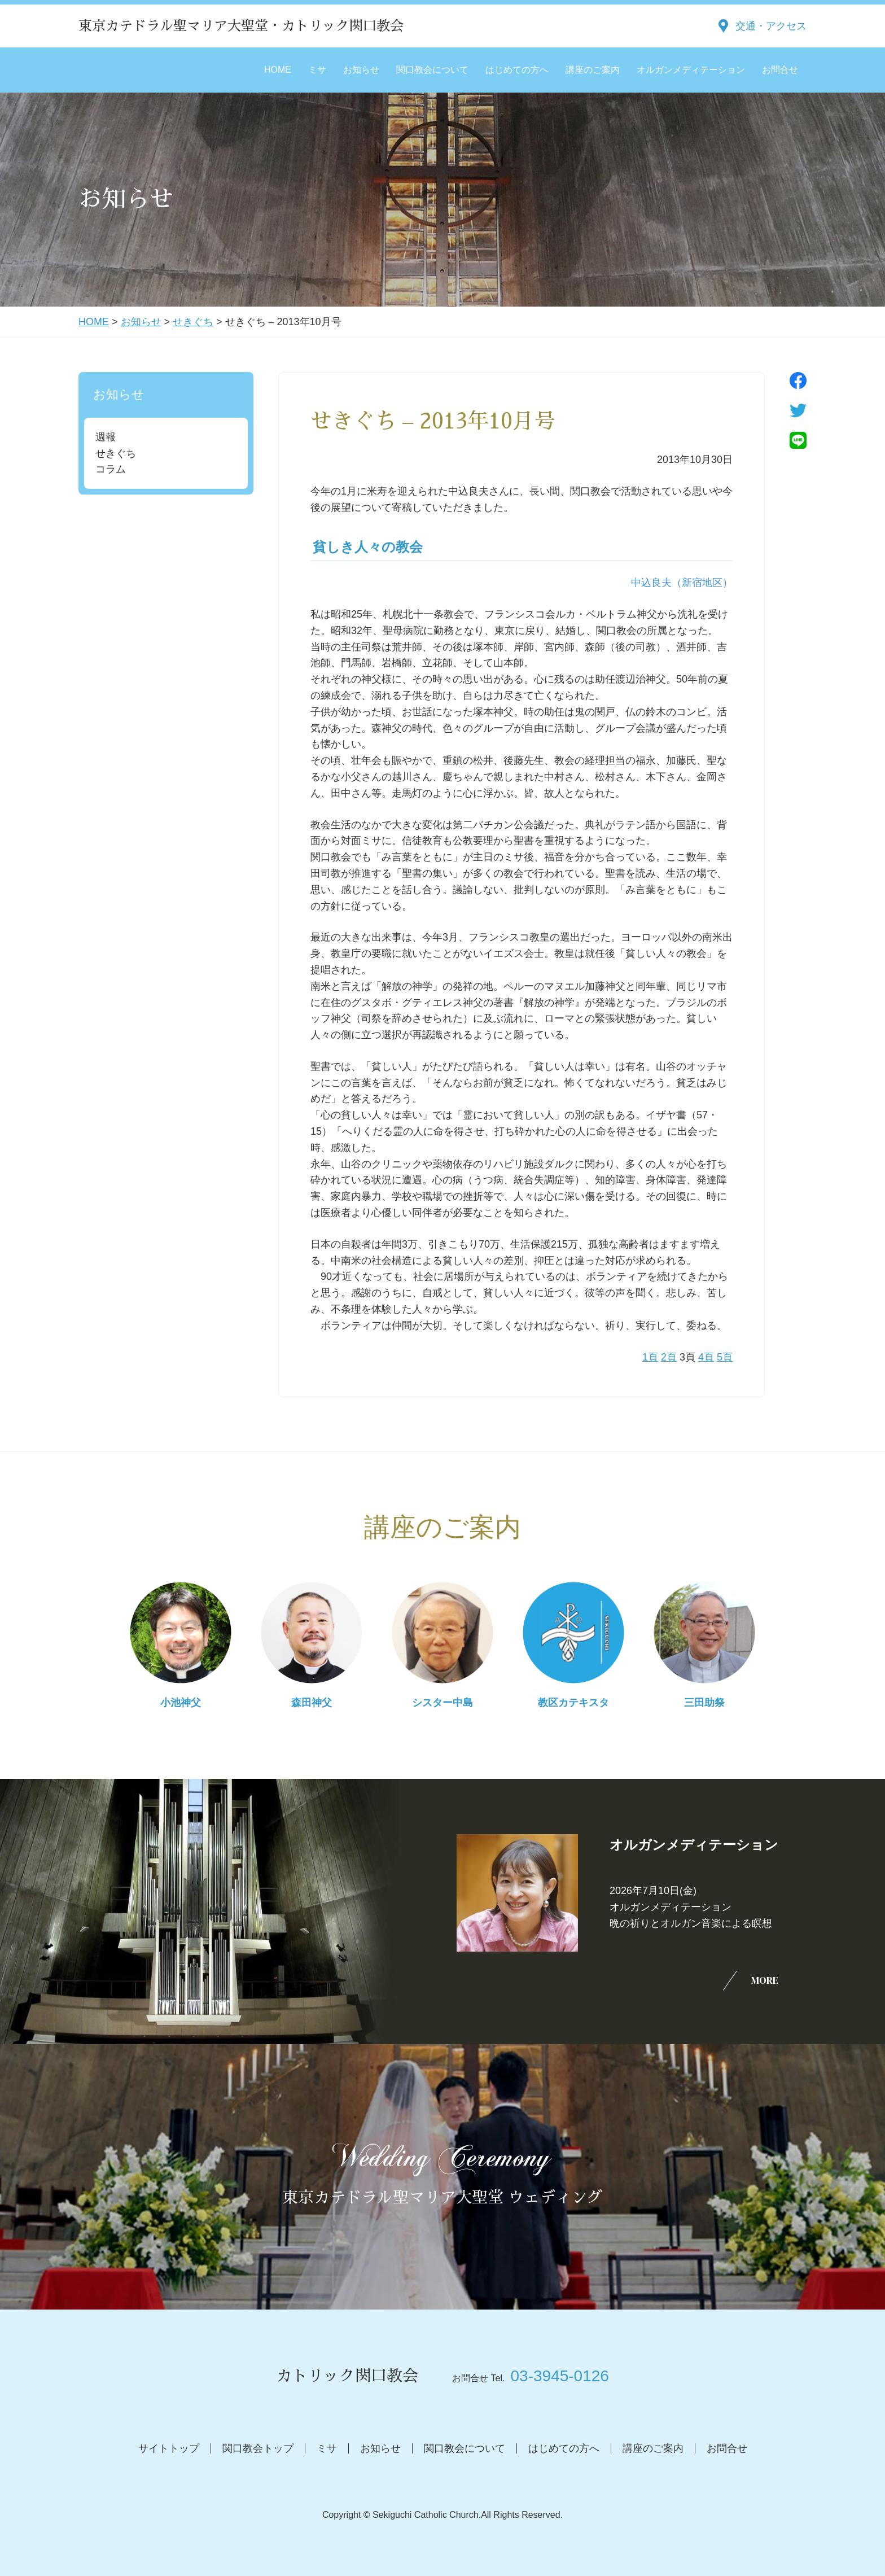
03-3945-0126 (559, 2376)
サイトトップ (168, 2448)
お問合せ (780, 70)
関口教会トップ (257, 2448)
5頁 (725, 1357)
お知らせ (361, 70)
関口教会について (432, 70)
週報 (105, 437)
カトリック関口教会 (347, 2376)
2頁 (669, 1357)
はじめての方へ (517, 70)
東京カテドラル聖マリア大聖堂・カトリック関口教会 (241, 26)
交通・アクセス (771, 26)
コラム (110, 469)
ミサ (317, 70)
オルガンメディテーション (691, 70)
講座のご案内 (593, 70)
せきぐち (193, 321)
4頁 (706, 1357)
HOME (277, 70)
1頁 (650, 1357)
